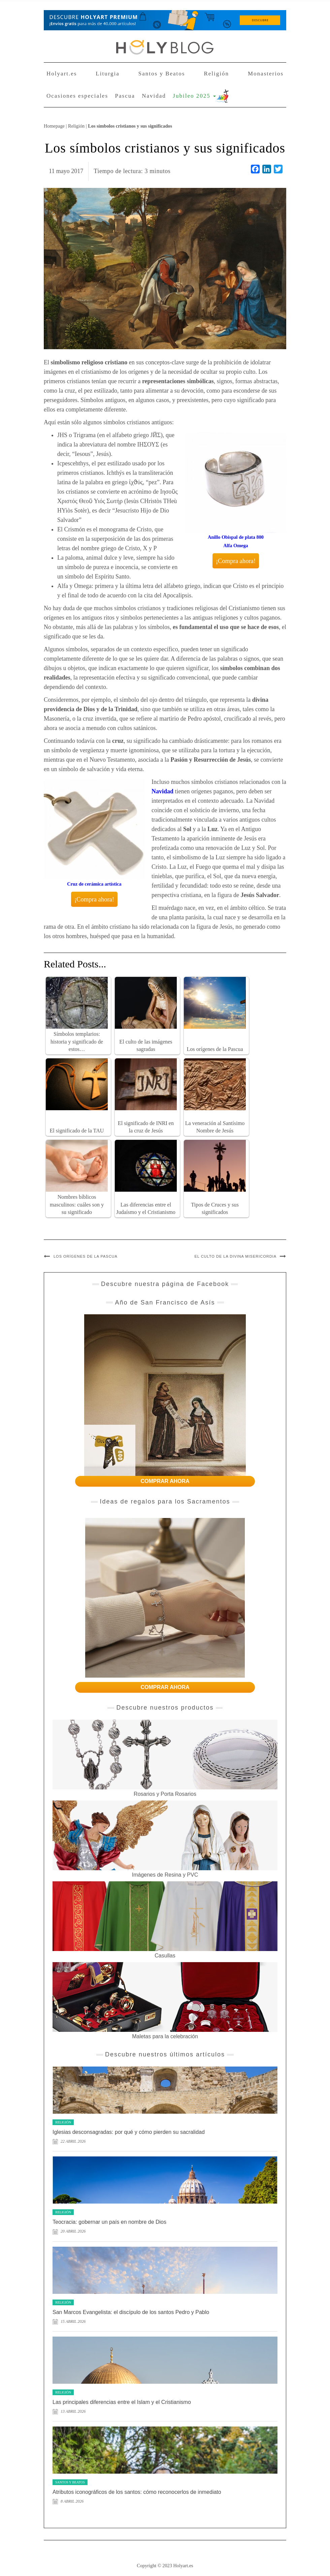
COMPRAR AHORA (164, 1481)
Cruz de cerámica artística (94, 884)
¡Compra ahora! (236, 560)
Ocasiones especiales (77, 96)
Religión (216, 73)
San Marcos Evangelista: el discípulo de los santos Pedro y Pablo (131, 2312)
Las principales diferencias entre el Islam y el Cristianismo (122, 2402)
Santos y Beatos (161, 73)
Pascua (125, 96)
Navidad (154, 96)
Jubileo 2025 (194, 96)
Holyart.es (61, 73)
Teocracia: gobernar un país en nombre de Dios (109, 2222)
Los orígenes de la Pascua (86, 1256)
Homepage (54, 126)
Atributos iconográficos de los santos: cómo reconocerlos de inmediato (137, 2492)
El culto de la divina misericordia (235, 1256)
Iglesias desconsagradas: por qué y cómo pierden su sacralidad (129, 2132)
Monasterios (266, 73)
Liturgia (107, 73)
